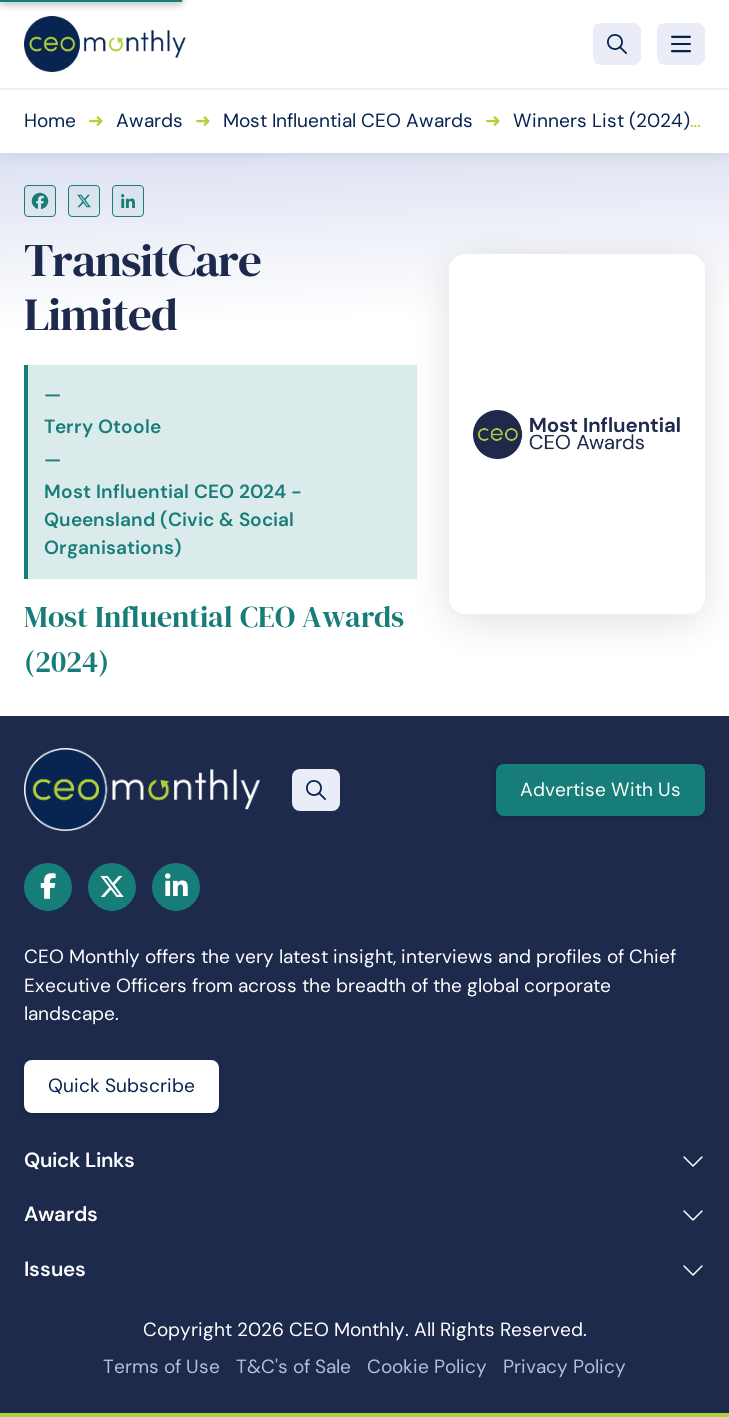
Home (50, 120)
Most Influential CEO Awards (348, 120)
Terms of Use (161, 1366)
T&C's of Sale (293, 1366)
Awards (149, 120)
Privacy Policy (564, 1366)
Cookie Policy (427, 1366)
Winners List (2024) (601, 120)
